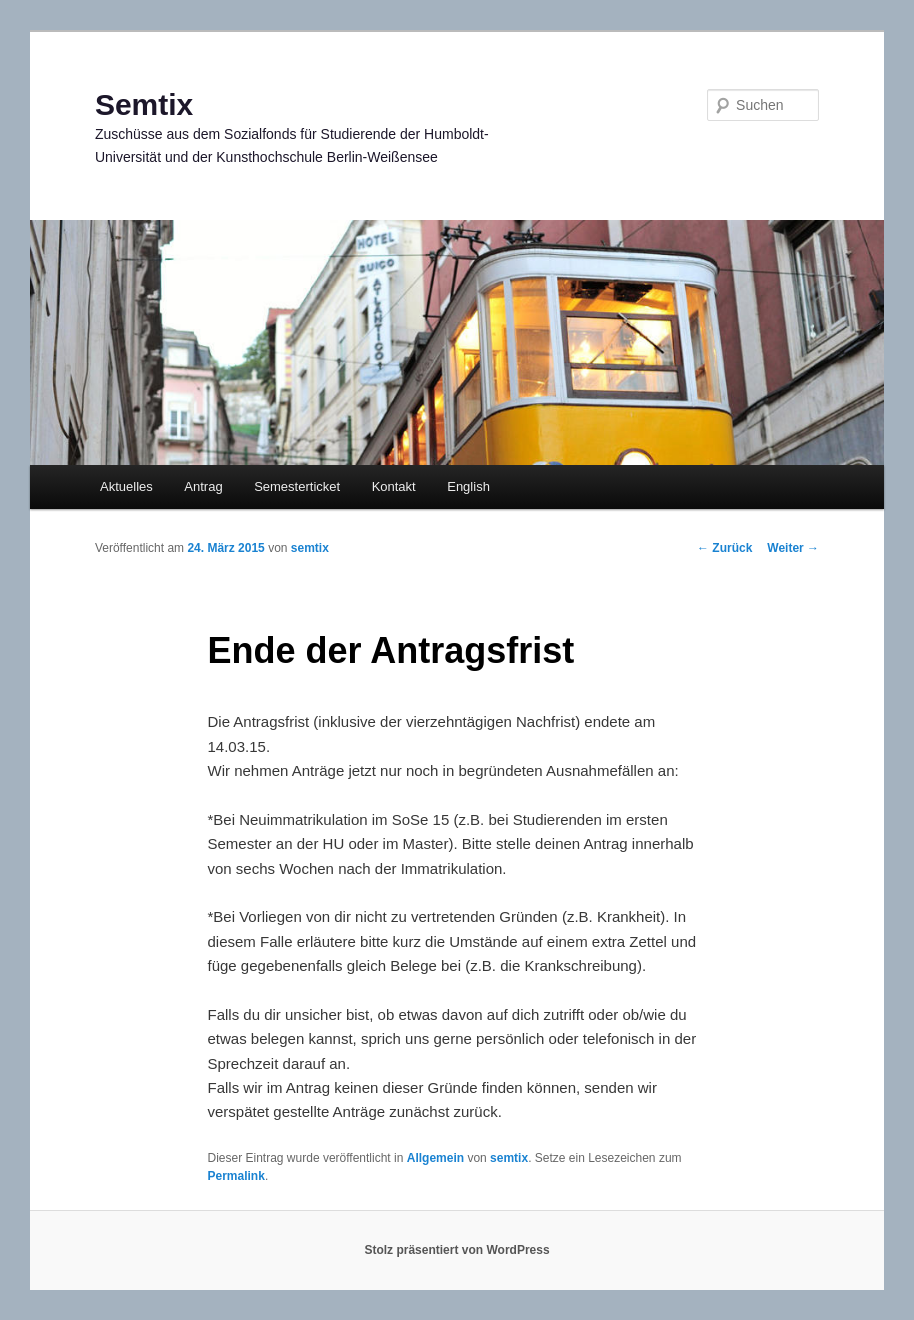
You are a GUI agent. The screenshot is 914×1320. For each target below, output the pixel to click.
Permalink (236, 1176)
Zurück (724, 548)
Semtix (144, 104)
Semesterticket (297, 486)
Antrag (203, 486)
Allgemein (435, 1158)
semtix (310, 548)
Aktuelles (126, 486)
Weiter (793, 548)
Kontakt (394, 486)
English (468, 486)
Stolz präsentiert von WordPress (456, 1250)
